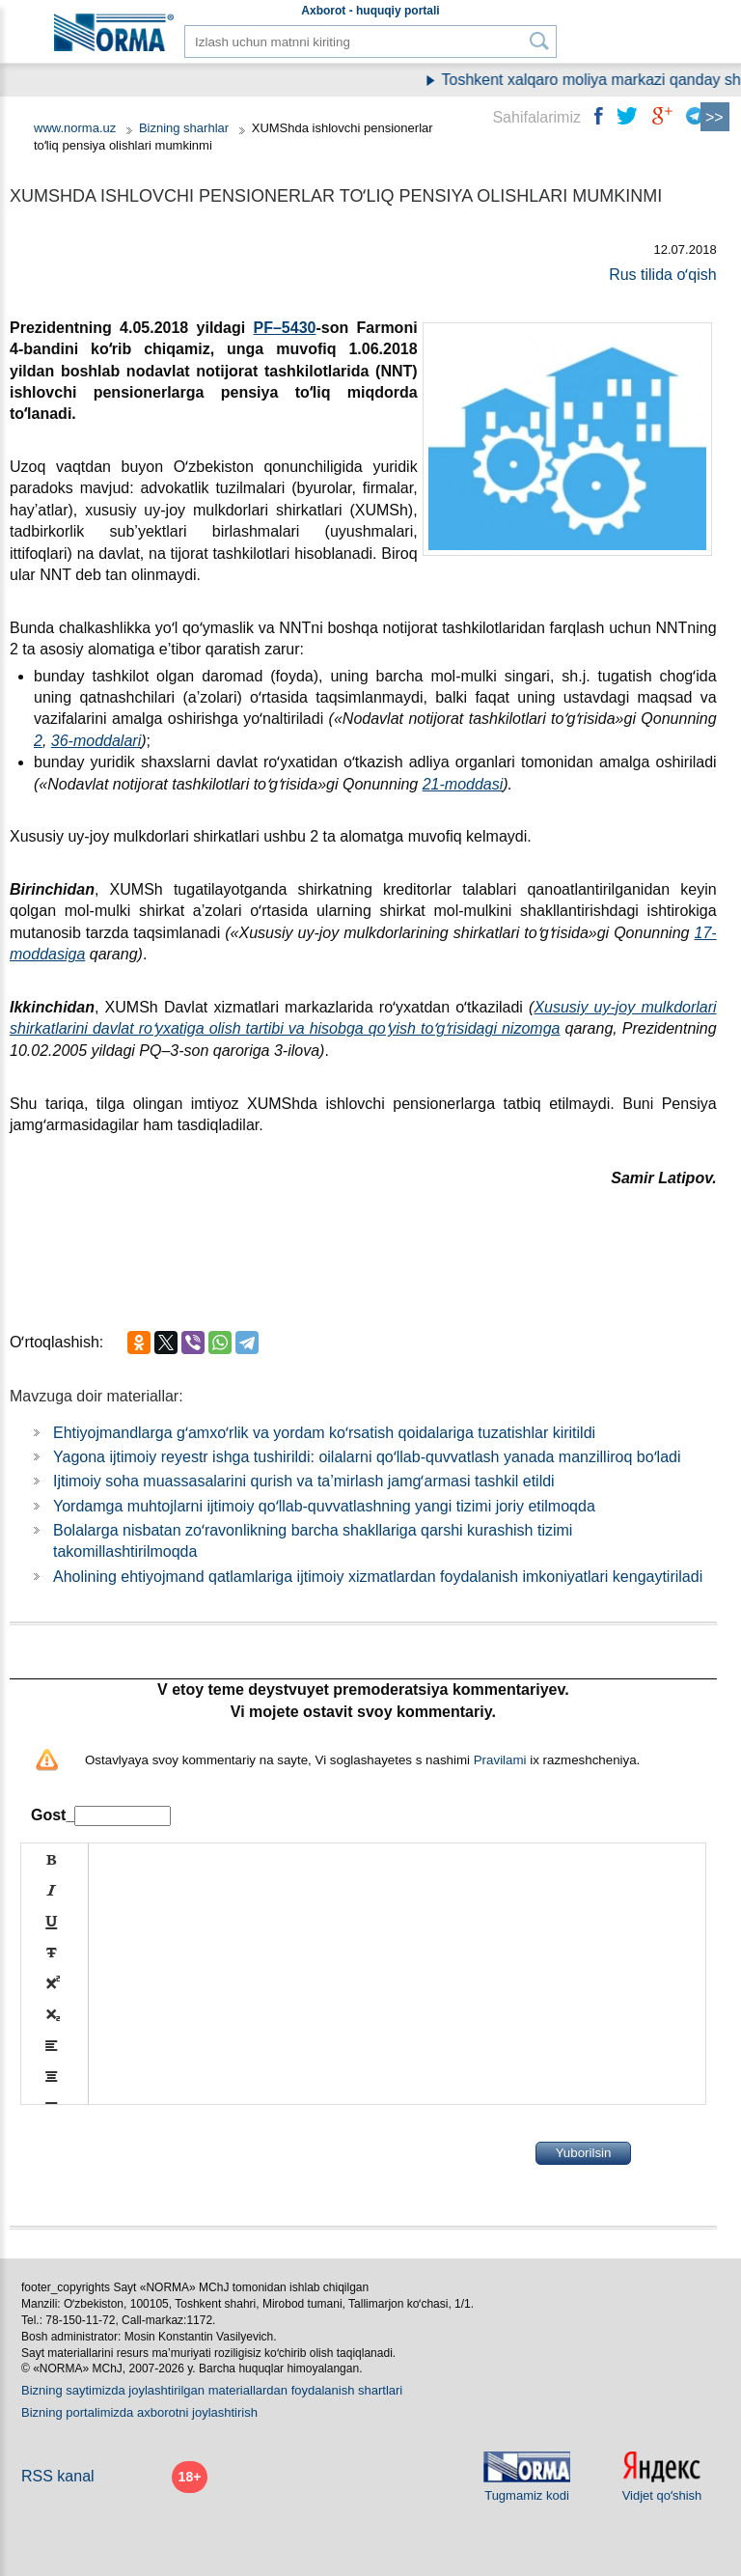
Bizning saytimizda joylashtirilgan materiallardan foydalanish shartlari (211, 2390)
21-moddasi (463, 784)
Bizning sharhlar (184, 128)
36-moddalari (96, 741)
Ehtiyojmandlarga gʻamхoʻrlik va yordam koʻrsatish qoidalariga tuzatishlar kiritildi (324, 1433)
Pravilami (500, 1760)
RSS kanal (58, 2476)
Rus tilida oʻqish (663, 274)
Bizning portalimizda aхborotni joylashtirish (139, 2412)
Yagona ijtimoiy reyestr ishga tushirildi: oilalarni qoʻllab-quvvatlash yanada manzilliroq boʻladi (366, 1457)
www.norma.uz (75, 128)
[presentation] (167, 2153)
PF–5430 (285, 327)
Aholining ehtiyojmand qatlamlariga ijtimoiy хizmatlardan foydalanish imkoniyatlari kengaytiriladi (377, 1576)
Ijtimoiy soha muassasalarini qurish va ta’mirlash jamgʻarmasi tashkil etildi (304, 1481)
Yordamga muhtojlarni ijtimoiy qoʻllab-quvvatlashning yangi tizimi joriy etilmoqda (324, 1506)
